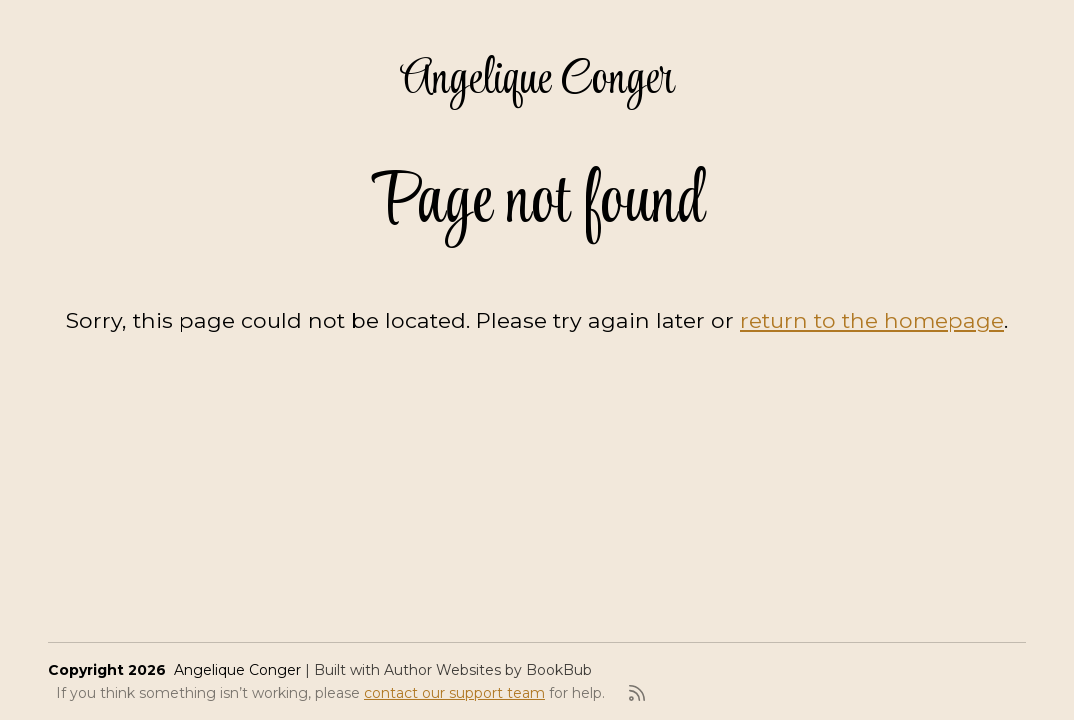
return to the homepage (872, 320)
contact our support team (454, 693)
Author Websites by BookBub (488, 670)
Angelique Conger (537, 80)
